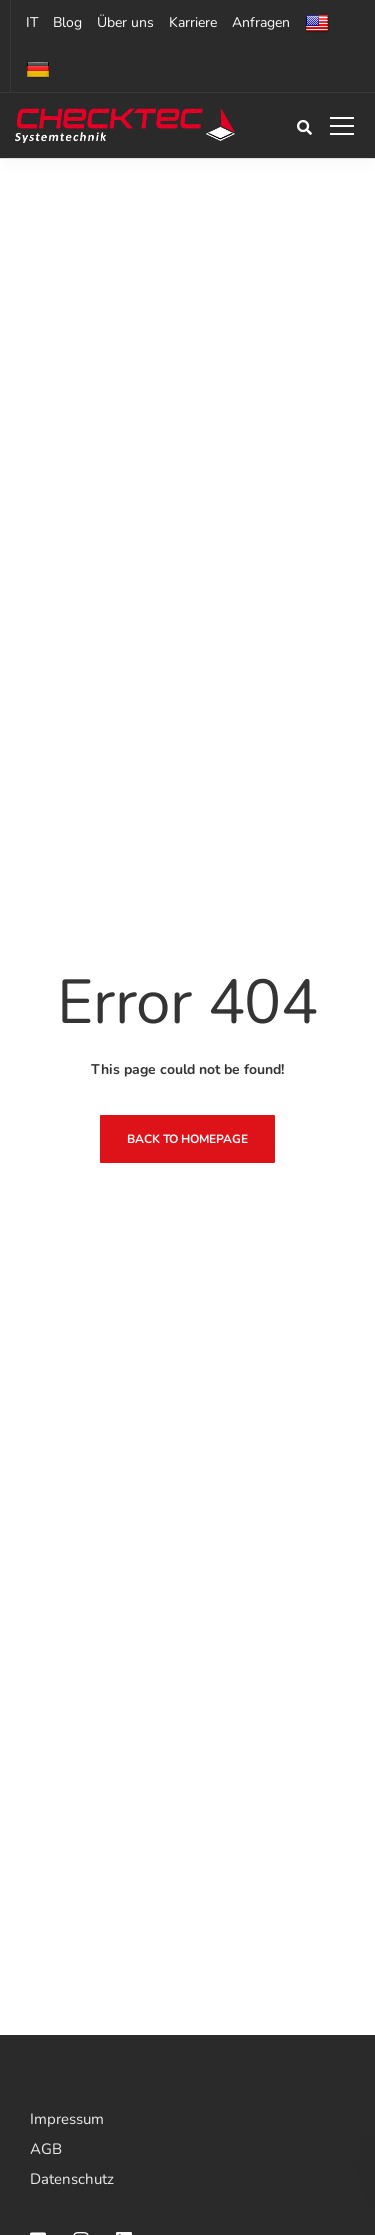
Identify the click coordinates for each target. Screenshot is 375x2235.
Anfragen (261, 22)
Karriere (193, 22)
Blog (67, 22)
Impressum (67, 2119)
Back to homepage (187, 1139)
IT (32, 22)
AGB (46, 2149)
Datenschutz (72, 2179)
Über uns (125, 22)
